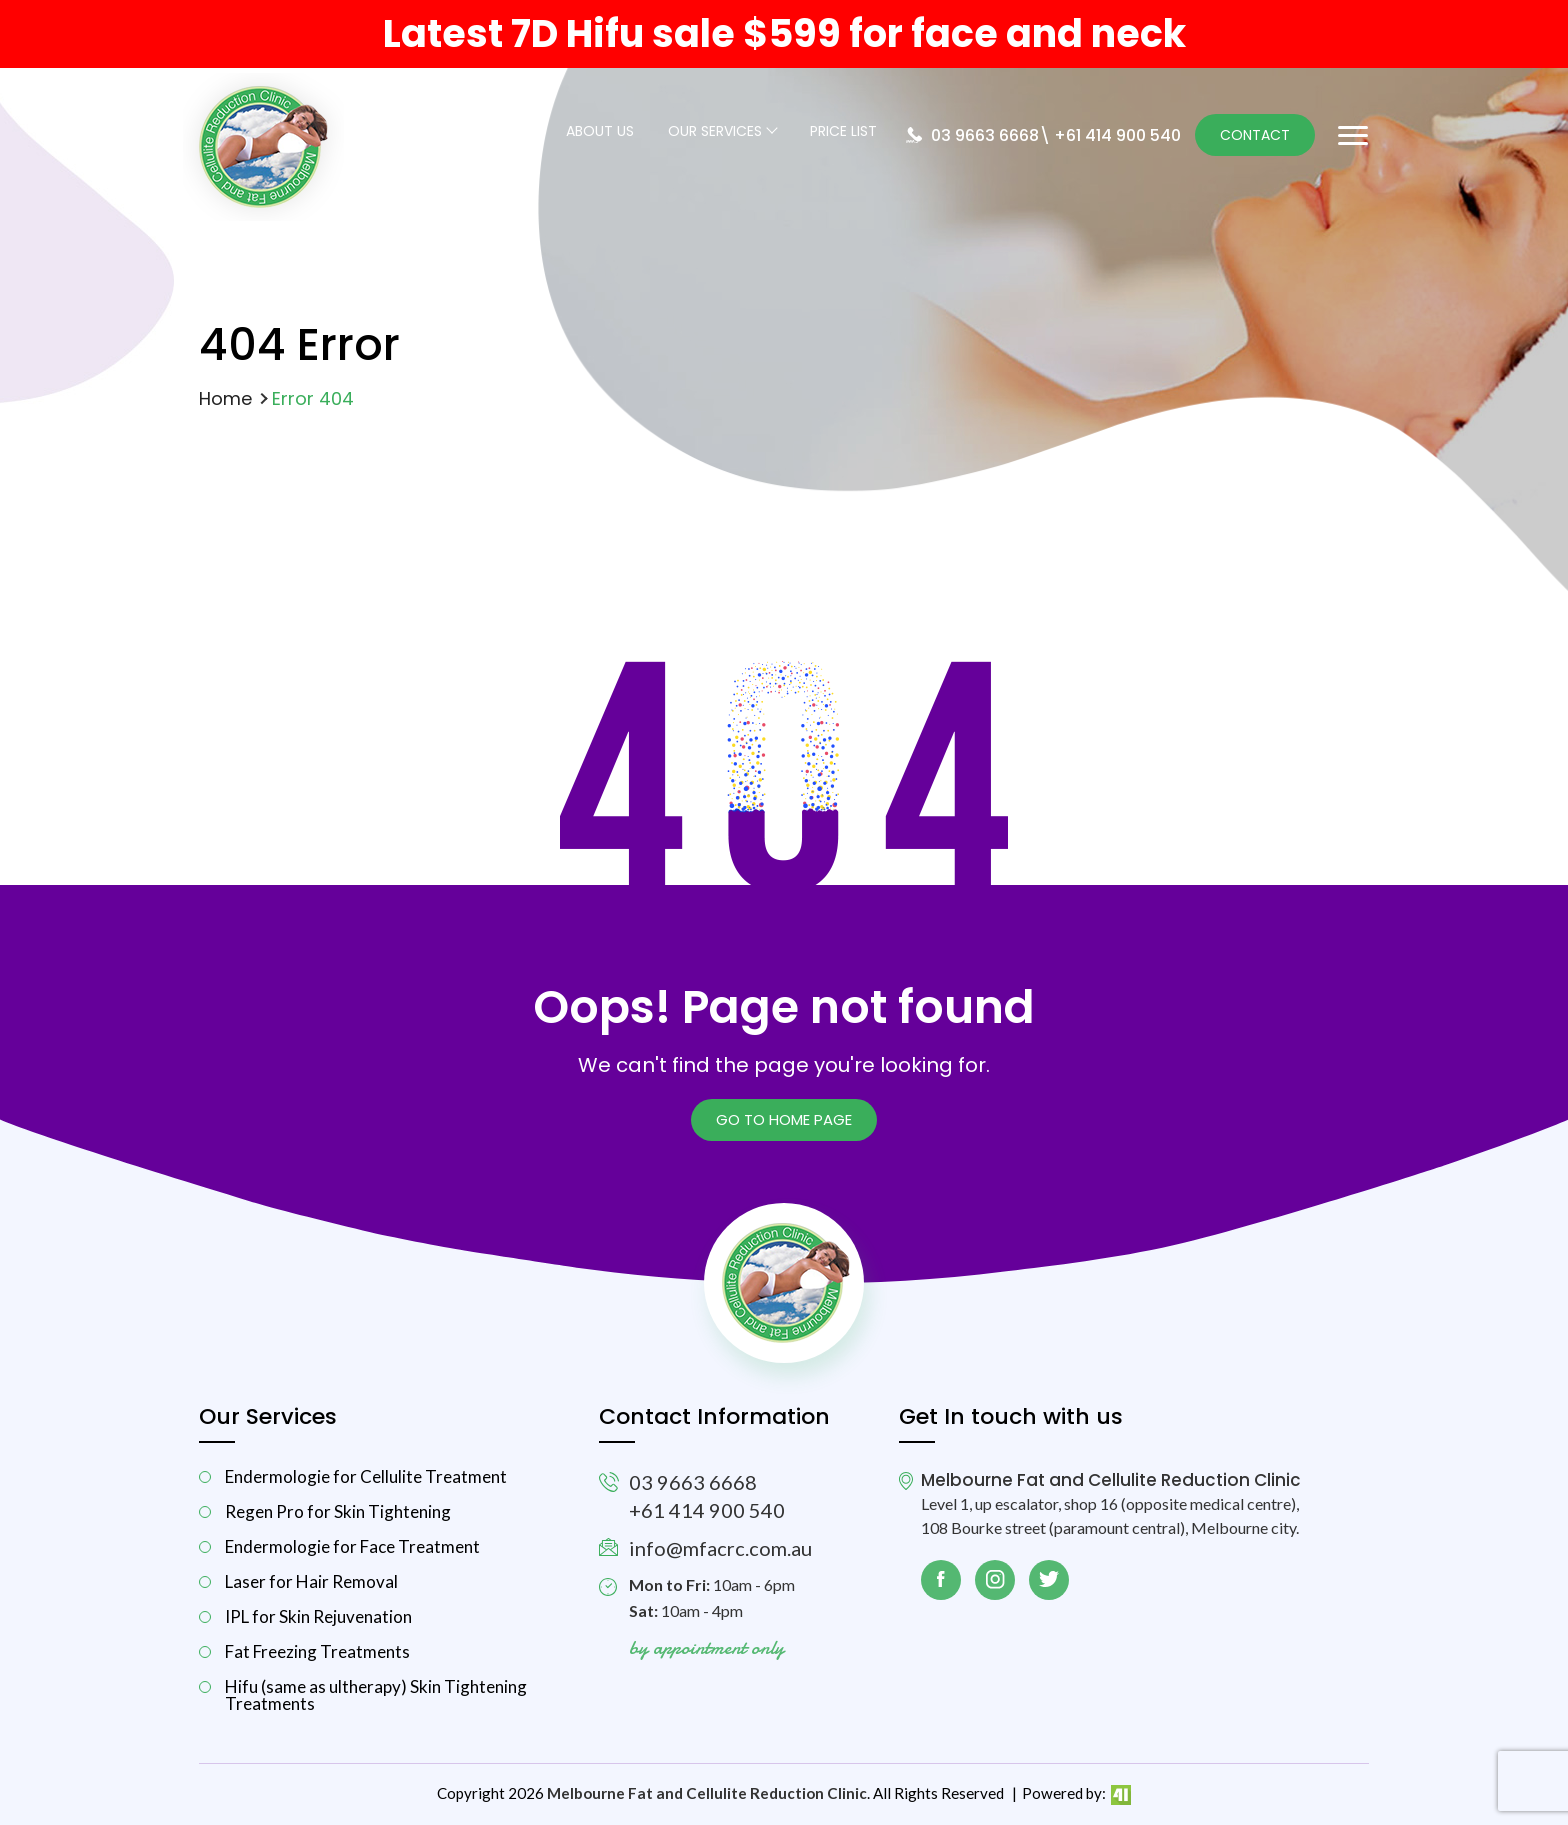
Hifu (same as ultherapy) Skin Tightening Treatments (376, 1695)
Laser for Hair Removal (311, 1581)
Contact (1255, 135)
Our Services (715, 132)
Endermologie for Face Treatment (352, 1546)
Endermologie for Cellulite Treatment (366, 1476)
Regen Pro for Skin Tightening (338, 1511)
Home (225, 398)
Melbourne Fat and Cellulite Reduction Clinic (707, 1793)
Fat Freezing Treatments (317, 1651)
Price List (843, 132)
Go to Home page (784, 1119)
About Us (600, 132)
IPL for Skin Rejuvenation (318, 1616)
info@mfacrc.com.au (720, 1548)
